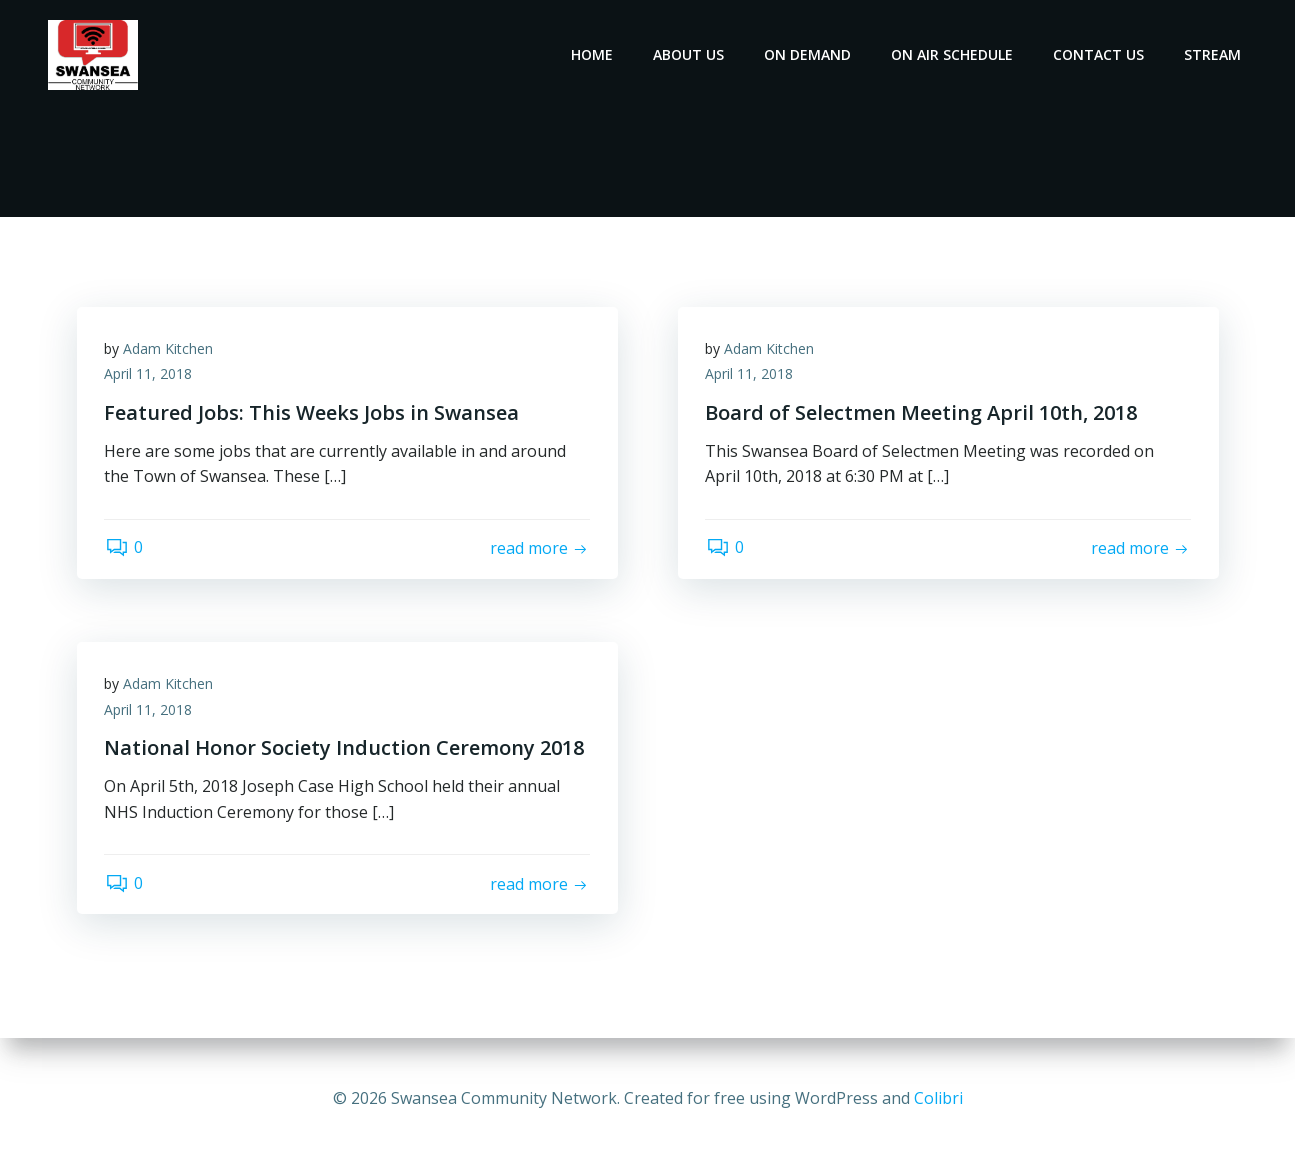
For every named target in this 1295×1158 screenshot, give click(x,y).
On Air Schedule (955, 54)
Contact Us (1101, 54)
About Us (691, 54)
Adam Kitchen (171, 352)
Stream (1215, 54)
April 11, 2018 (151, 378)
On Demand (810, 54)
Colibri (938, 1098)
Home (595, 54)
